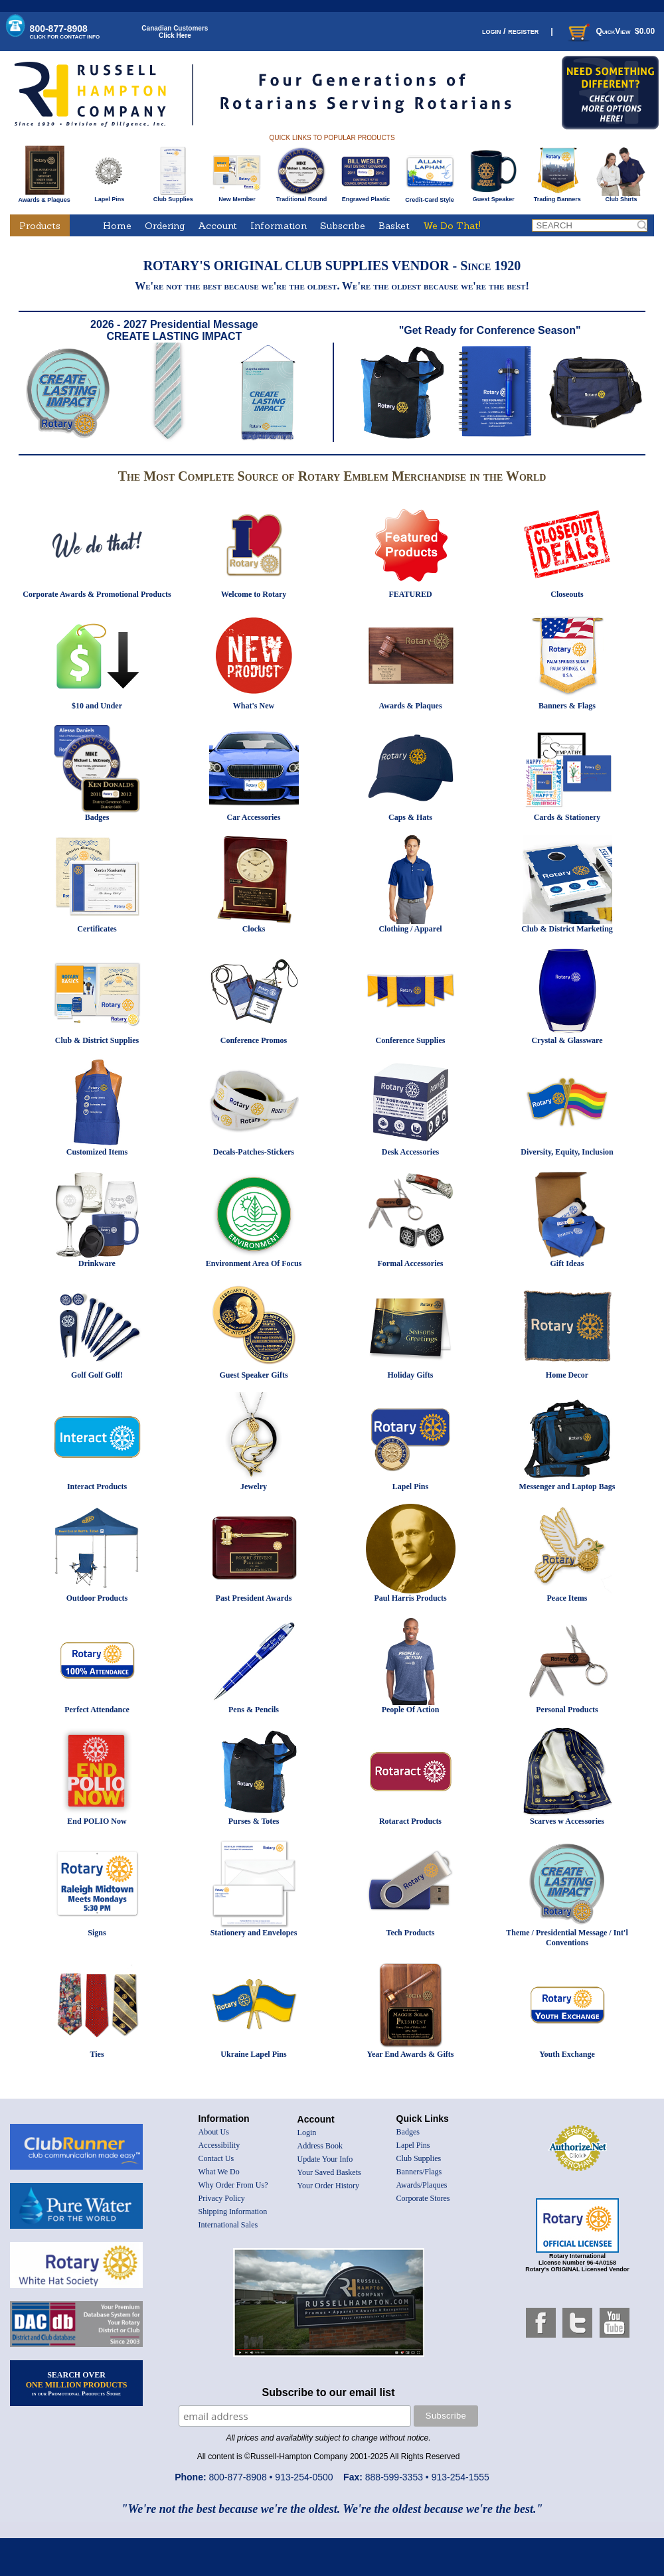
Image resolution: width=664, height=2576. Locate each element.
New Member (237, 196)
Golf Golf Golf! (97, 1375)
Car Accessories (254, 817)
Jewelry (253, 1486)
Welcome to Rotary (254, 594)
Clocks (254, 928)
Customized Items (96, 1152)
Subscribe (342, 226)
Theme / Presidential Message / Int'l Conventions (566, 1937)
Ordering (165, 226)
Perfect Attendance (96, 1709)
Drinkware (97, 1263)
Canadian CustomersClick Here (174, 32)
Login (307, 2132)
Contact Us (216, 2158)
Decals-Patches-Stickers (253, 1152)
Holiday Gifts (410, 1375)
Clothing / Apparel (410, 928)
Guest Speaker (494, 196)
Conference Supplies (411, 1040)
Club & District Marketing (567, 928)
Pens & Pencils (253, 1709)
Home (117, 226)
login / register (510, 31)
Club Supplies (173, 196)
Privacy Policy (222, 2198)
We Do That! (452, 226)
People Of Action (411, 1709)
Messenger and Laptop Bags (567, 1486)
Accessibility (219, 2145)
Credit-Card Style (430, 197)
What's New (253, 705)
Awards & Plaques (44, 196)
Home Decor (567, 1375)
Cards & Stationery (567, 817)
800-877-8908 (65, 31)
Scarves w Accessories (567, 1821)
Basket (394, 226)
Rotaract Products (410, 1821)
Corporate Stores (423, 2198)
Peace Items (567, 1598)
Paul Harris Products (410, 1598)
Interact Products (97, 1486)
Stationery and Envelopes (253, 1932)
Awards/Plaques (422, 2185)
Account (217, 226)
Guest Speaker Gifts (253, 1375)
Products (39, 226)
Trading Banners (557, 196)
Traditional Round (301, 196)
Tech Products (410, 1932)
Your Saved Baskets (329, 2172)
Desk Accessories (410, 1152)
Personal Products (567, 1709)
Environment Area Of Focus (254, 1263)
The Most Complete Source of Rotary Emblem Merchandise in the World (332, 476)
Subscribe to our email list (328, 2392)
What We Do (219, 2171)
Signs (97, 1932)
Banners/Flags (419, 2171)
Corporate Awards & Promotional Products (97, 594)
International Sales (228, 2224)
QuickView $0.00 (610, 31)
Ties (97, 2054)
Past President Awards (254, 1598)
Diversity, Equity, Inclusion (567, 1152)
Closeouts (566, 594)
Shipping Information (233, 2211)
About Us (214, 2131)
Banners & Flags (567, 705)
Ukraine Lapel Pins (253, 2054)
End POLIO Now (96, 1821)
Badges (97, 817)
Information (278, 226)
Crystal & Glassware (566, 1040)
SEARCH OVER (76, 2383)
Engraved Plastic (365, 196)
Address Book (320, 2145)
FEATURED (410, 594)
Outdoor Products (97, 1598)
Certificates (96, 928)
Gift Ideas (567, 1263)
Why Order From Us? (233, 2185)
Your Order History (328, 2185)
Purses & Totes (254, 1821)
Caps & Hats (410, 817)
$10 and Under (97, 705)
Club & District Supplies (97, 1040)
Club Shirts (621, 196)
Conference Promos (254, 1040)
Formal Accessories (411, 1263)
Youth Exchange (567, 2054)
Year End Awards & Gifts (410, 2054)
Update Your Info (325, 2159)
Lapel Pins (109, 196)
